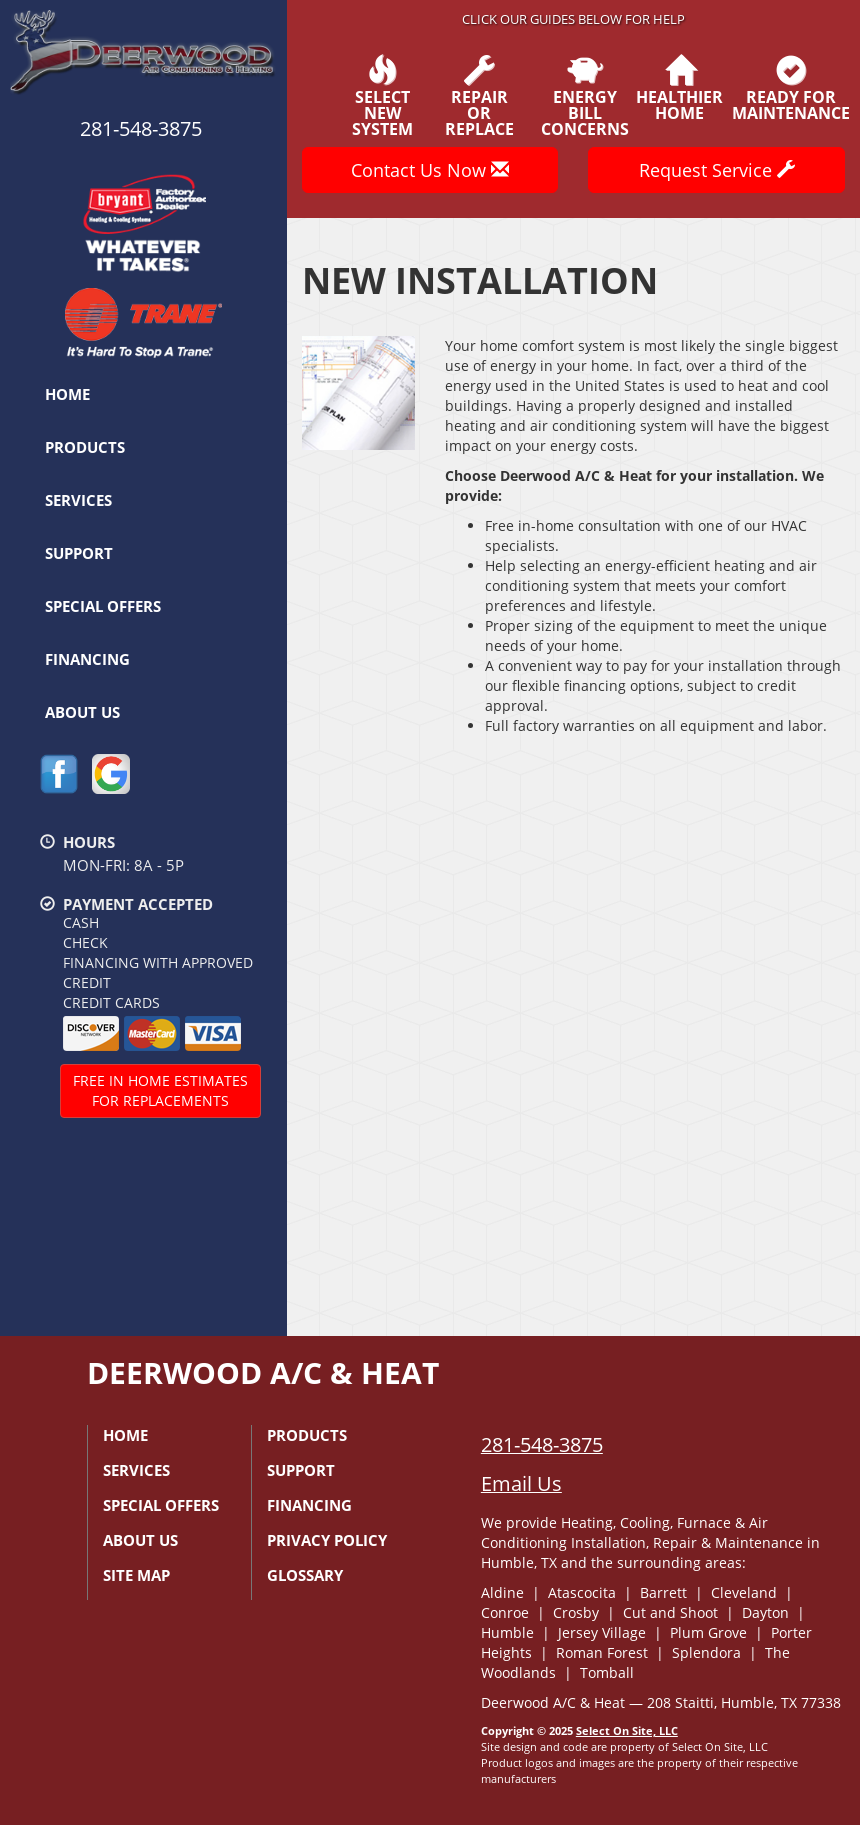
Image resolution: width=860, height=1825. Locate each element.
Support (79, 553)
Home (67, 394)
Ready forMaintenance (791, 88)
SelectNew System (382, 96)
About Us (82, 712)
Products (85, 447)
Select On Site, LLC (627, 1730)
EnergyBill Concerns (585, 96)
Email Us (521, 1483)
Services (78, 500)
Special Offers (103, 606)
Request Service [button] (717, 170)
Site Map (136, 1575)
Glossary (305, 1575)
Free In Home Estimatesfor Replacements (160, 1090)
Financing (87, 659)
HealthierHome (679, 88)
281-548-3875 (542, 1444)
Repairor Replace (479, 96)
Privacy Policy (327, 1540)
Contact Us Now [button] (430, 170)
